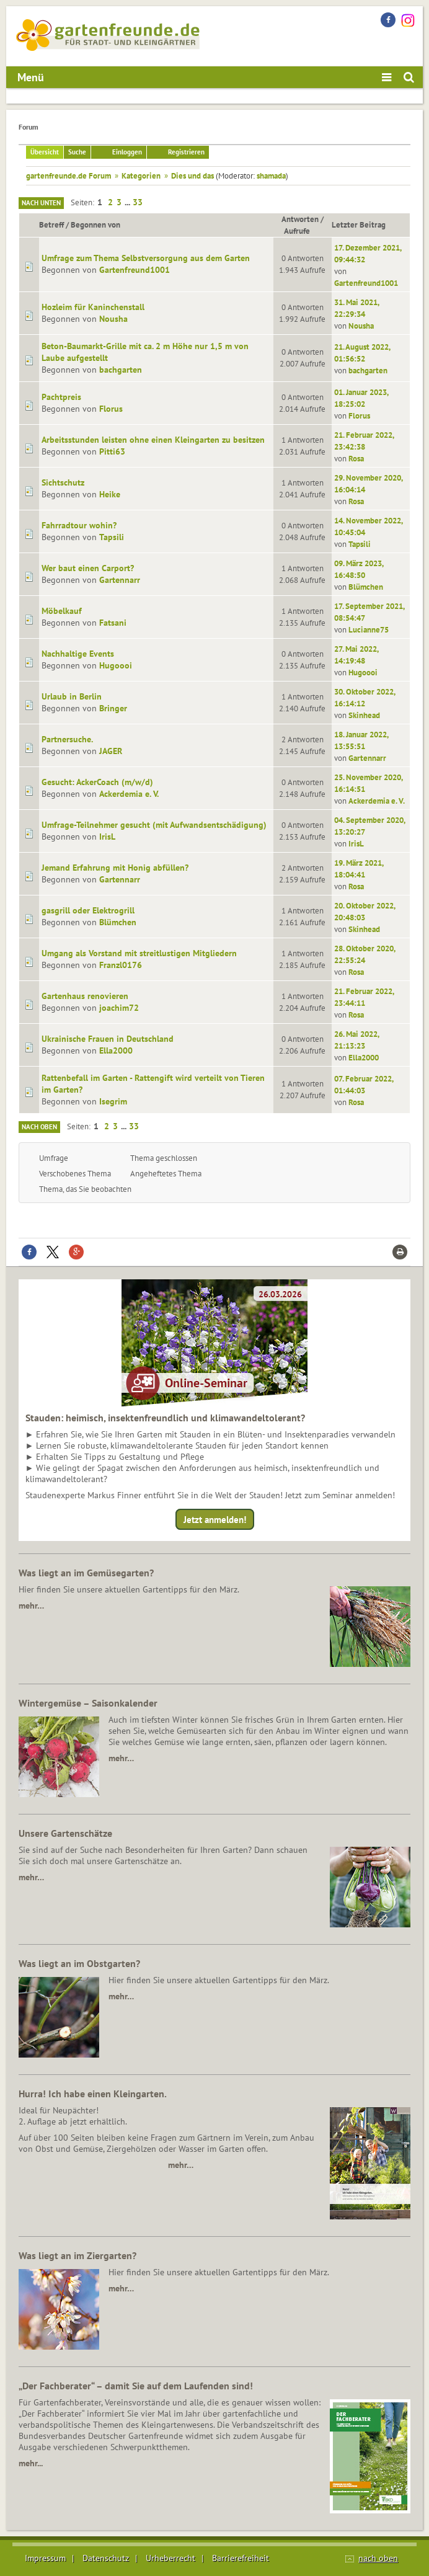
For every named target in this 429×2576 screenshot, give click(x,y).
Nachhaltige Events (78, 653)
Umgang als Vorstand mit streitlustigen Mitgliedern (139, 953)
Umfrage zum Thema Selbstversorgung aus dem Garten (146, 258)
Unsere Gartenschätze (65, 1833)
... (128, 202)
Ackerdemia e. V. (129, 793)
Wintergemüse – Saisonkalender (88, 1703)
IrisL (107, 836)
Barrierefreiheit (240, 2558)
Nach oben (39, 1126)
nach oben (378, 2558)
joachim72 (119, 1007)
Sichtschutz (63, 482)
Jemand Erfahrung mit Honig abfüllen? (115, 867)
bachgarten (120, 369)
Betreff (51, 224)
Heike (109, 494)
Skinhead (364, 715)
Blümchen (365, 587)
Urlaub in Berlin (72, 696)
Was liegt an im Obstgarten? (79, 1963)
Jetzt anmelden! (215, 1520)
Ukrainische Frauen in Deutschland (108, 1038)
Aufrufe (302, 230)
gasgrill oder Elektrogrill (88, 910)
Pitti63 (112, 451)
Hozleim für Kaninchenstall (93, 307)
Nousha (113, 318)
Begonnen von (95, 224)
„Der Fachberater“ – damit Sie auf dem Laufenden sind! (136, 2385)
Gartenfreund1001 (134, 269)
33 (138, 202)
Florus (111, 408)
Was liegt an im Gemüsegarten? (86, 1572)
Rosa (356, 458)
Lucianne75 (368, 629)
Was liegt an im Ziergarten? (77, 2255)
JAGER (110, 751)
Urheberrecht (170, 2558)
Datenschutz (105, 2558)
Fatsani (112, 622)
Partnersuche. (67, 739)
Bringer (113, 708)
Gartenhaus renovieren (85, 996)
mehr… (31, 1605)
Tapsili (111, 537)
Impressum (45, 2558)
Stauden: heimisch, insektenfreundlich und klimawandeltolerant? (165, 1417)
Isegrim (113, 1101)
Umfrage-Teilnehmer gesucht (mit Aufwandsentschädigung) (154, 824)
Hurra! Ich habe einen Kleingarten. (93, 2093)
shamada (271, 175)
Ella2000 (116, 1050)
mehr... (31, 2463)
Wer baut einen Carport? (88, 568)
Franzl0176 (120, 964)
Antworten (300, 218)
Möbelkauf (62, 610)
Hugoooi (115, 665)
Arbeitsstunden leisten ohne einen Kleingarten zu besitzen (153, 439)
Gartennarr (119, 579)
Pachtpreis (61, 396)
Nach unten (41, 202)
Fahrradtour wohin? (79, 525)
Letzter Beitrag (359, 224)
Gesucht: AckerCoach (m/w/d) (97, 782)
